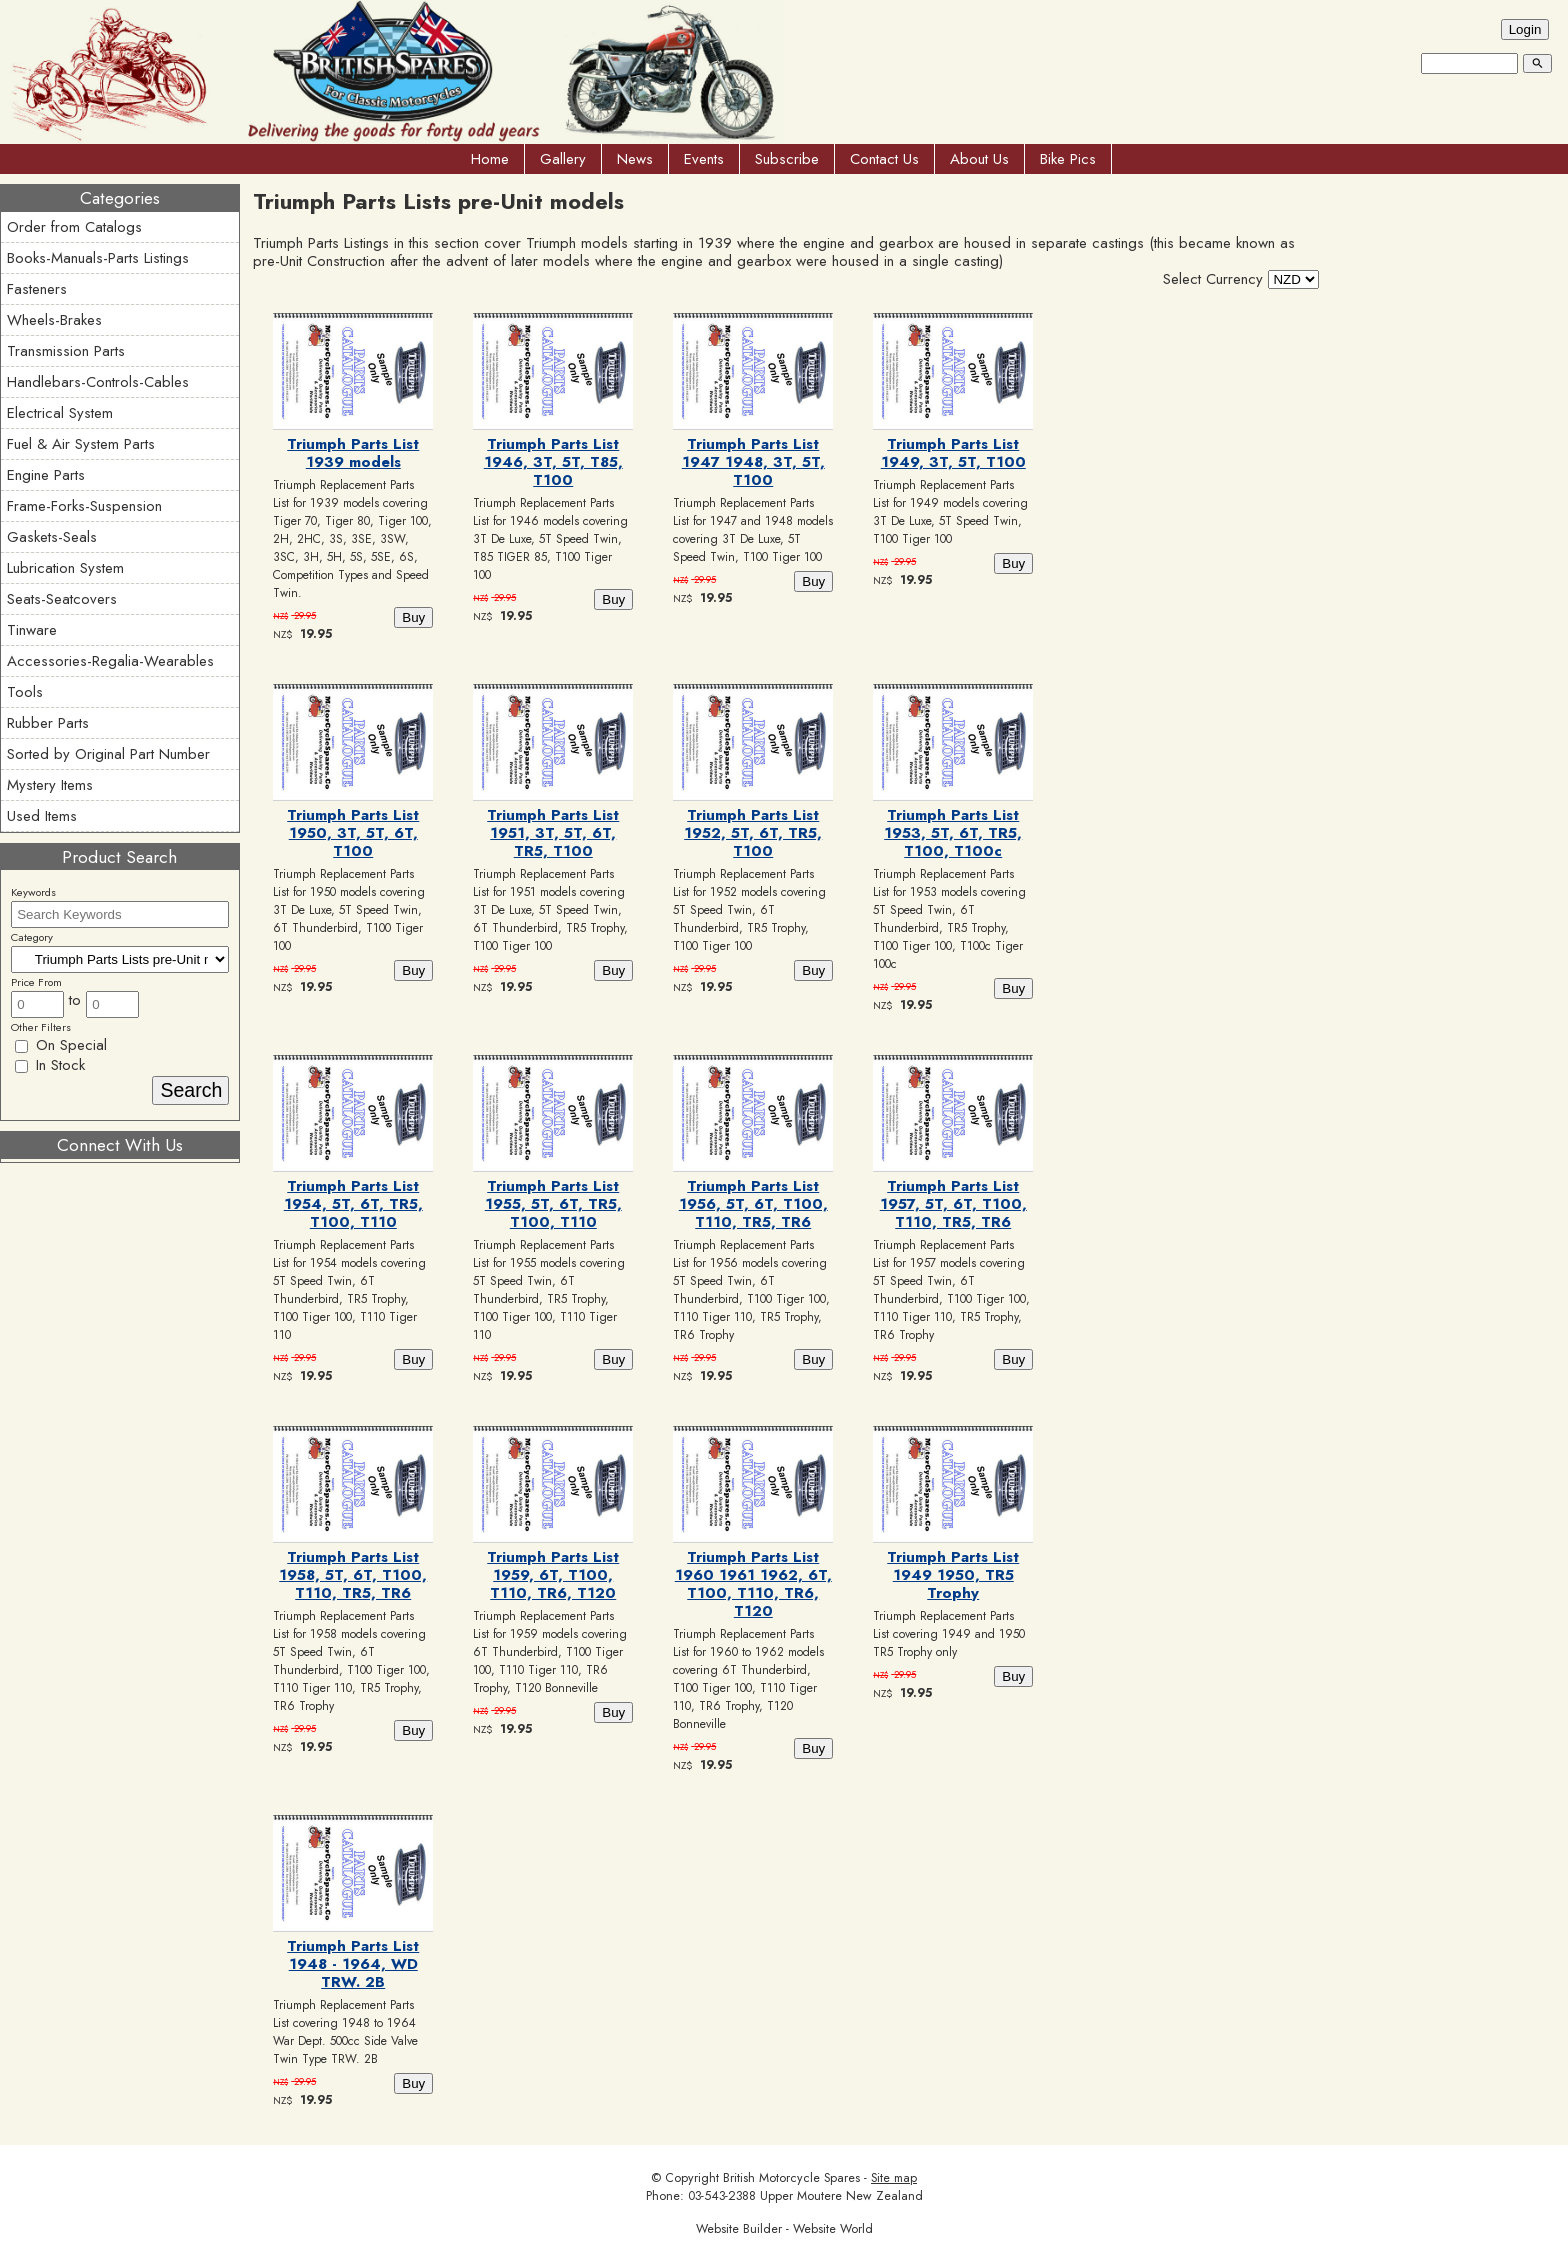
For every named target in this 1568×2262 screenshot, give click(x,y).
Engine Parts (46, 475)
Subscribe (787, 159)
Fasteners (37, 289)
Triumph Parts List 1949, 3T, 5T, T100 (953, 453)
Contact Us (884, 159)
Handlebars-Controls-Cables (98, 382)
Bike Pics (1068, 159)
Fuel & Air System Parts (81, 444)
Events (704, 159)
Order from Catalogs (74, 227)
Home (490, 159)
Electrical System (60, 413)
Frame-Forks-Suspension (84, 506)
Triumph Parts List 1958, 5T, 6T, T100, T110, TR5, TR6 (353, 1575)
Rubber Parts (48, 723)
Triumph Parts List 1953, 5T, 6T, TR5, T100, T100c (953, 833)
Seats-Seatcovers (62, 599)
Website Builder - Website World (784, 2229)
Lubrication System (65, 568)
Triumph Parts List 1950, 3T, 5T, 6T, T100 (353, 833)
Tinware (32, 630)
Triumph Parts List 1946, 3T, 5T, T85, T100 (553, 462)
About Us (979, 159)
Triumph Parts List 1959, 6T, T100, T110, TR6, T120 (553, 1575)
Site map (894, 2178)
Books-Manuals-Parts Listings (98, 258)
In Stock (50, 1065)
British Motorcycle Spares (791, 2178)
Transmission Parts (66, 351)
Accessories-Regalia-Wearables (110, 661)
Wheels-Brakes (54, 320)
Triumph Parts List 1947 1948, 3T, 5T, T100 (753, 462)
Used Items (42, 816)
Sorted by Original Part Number (108, 754)
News (635, 159)
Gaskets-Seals (52, 537)
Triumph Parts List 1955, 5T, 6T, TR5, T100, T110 (553, 1204)
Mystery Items (50, 785)
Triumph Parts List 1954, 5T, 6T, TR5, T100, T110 (353, 1204)
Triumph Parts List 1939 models (353, 453)
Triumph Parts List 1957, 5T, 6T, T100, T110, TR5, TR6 (953, 1204)
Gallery (563, 159)
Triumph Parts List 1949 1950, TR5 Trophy (953, 1575)
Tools (25, 692)
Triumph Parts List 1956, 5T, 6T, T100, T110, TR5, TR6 (753, 1204)
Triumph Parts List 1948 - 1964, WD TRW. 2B (353, 1964)
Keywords (33, 892)
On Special (61, 1045)
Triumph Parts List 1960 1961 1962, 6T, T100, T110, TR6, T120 (753, 1584)
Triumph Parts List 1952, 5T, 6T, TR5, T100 (753, 833)
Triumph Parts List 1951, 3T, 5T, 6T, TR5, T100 (553, 833)
